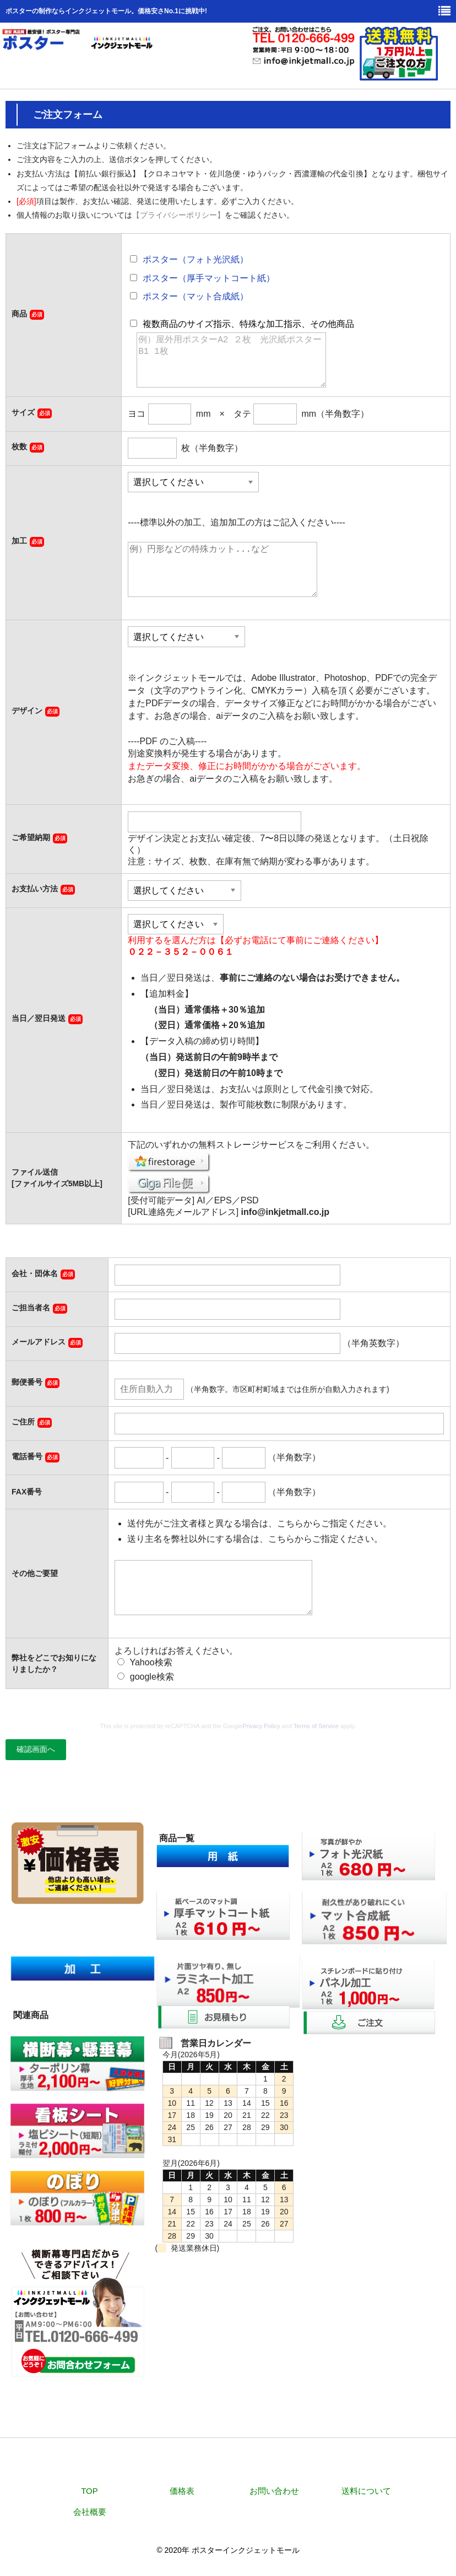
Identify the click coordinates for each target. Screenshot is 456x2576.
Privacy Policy (261, 1726)
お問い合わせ (274, 2491)
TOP (89, 2491)
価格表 (182, 2491)
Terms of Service (316, 1726)
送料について (366, 2491)
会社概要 (89, 2511)
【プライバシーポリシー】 (178, 215)
